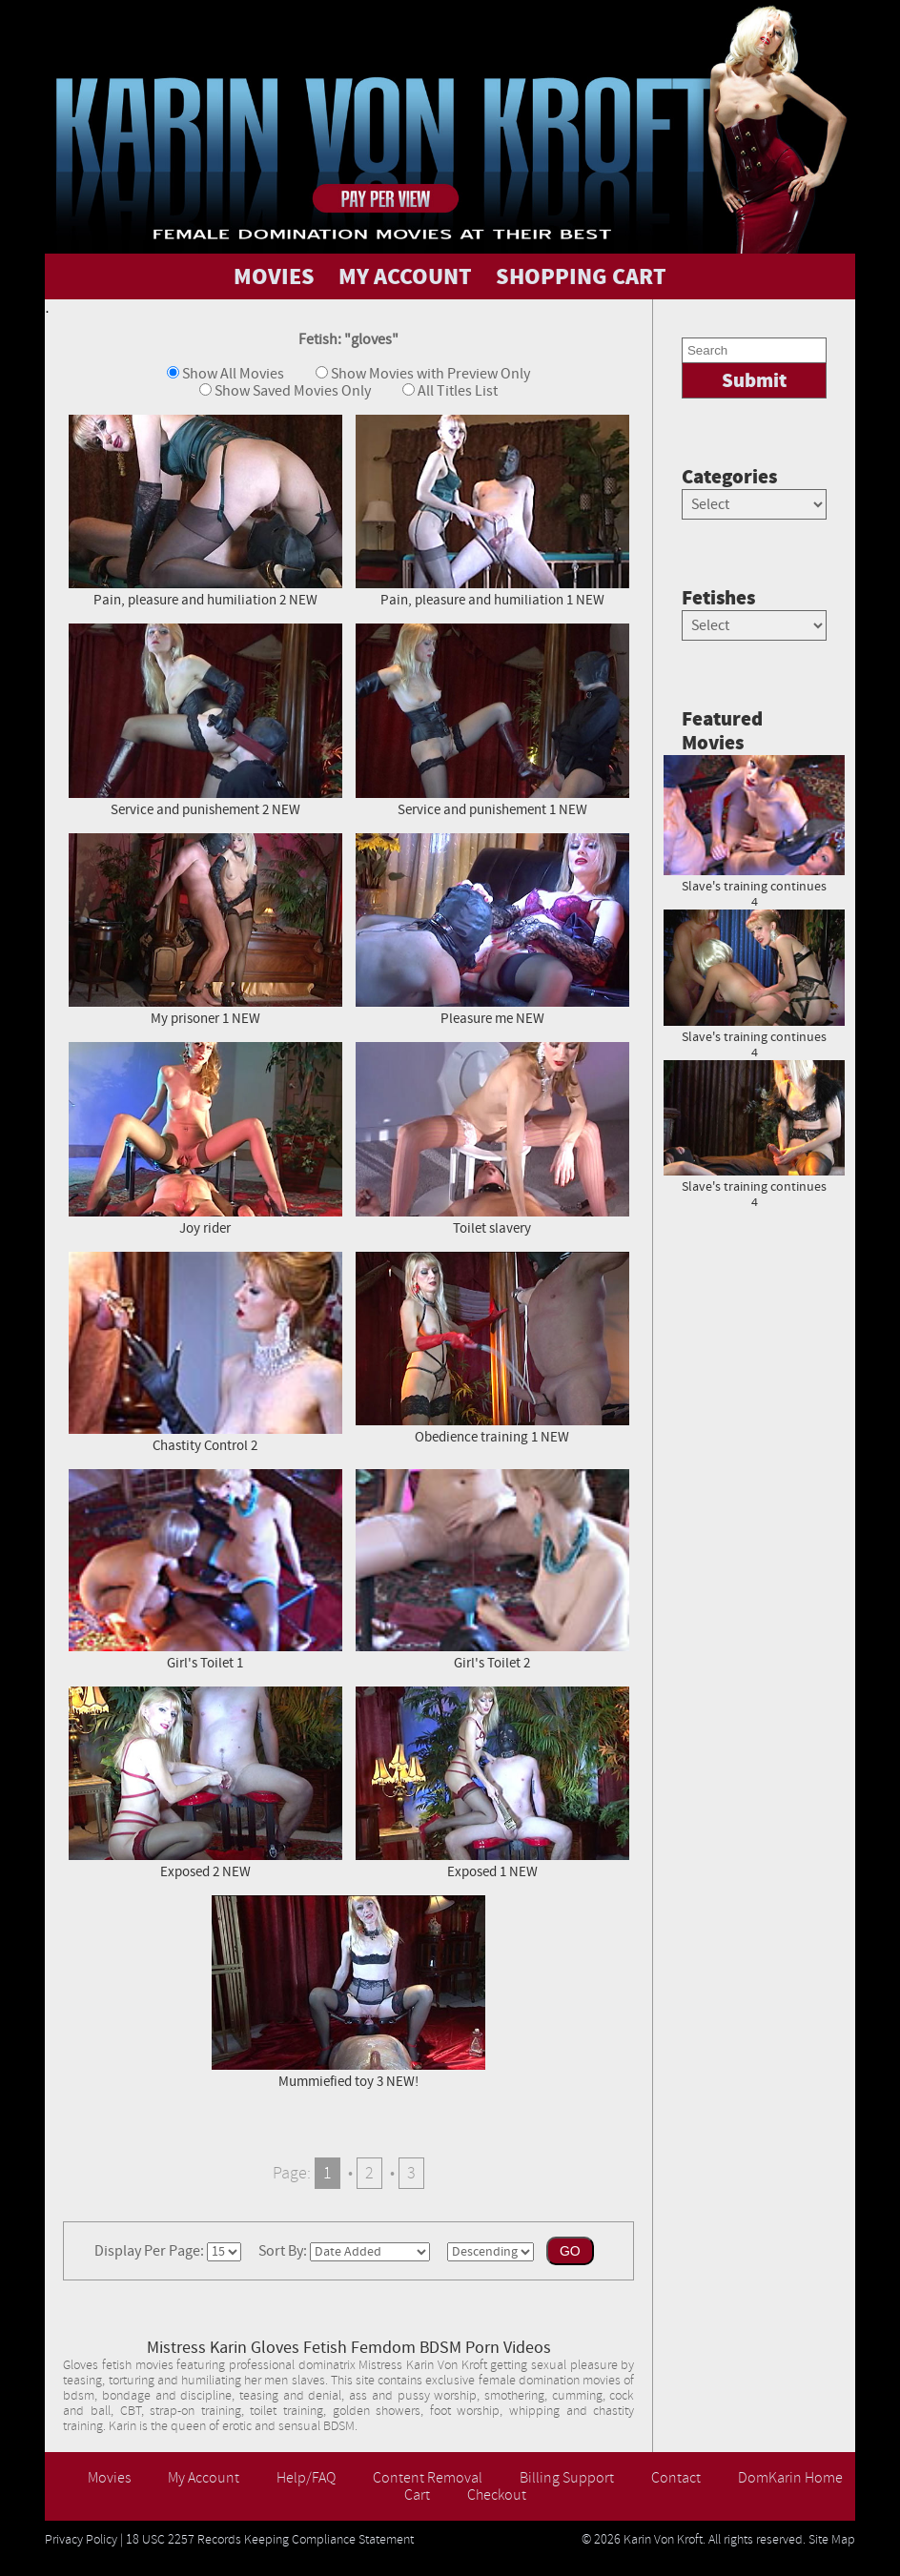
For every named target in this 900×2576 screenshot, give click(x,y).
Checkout (496, 2495)
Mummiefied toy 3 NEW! (348, 1991)
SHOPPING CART (581, 276)
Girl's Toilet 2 (492, 1568)
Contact (676, 2477)
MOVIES (274, 276)
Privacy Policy (81, 2539)
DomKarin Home (790, 2477)
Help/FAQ (306, 2477)
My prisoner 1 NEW (205, 929)
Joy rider (205, 1138)
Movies (109, 2477)
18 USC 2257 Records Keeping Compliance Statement (270, 2539)
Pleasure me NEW (492, 929)
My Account (203, 2477)
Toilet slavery (492, 1138)
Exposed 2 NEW (205, 1782)
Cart (417, 2495)
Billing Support (567, 2477)
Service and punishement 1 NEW (492, 719)
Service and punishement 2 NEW (205, 719)
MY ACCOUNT (405, 276)
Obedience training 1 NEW (492, 1347)
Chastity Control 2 (205, 1351)
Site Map (831, 2539)
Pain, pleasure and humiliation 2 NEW (205, 510)
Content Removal (427, 2477)
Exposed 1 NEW (492, 1782)
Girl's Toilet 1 (205, 1568)
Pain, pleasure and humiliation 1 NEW (492, 510)
